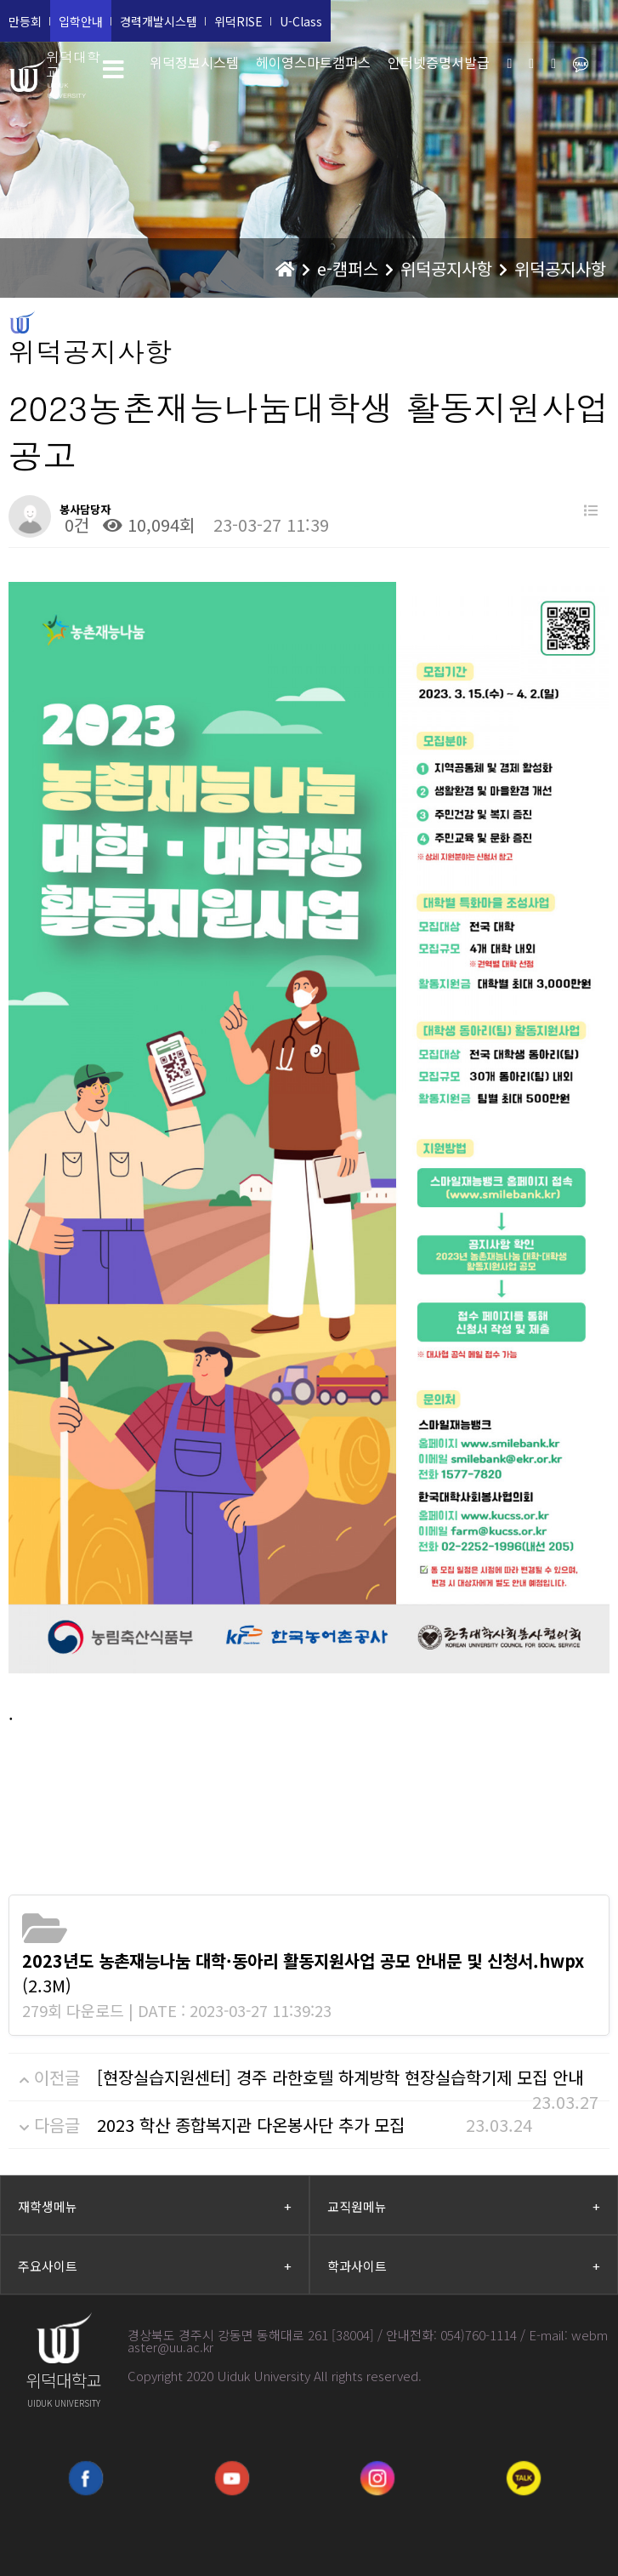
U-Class (301, 21)
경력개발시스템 (158, 21)
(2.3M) (303, 1973)
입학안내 (81, 21)
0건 (74, 524)
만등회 (25, 21)
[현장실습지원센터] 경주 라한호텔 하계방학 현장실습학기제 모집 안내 (340, 2077)
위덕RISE (238, 21)
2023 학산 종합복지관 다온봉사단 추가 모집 (251, 2124)
